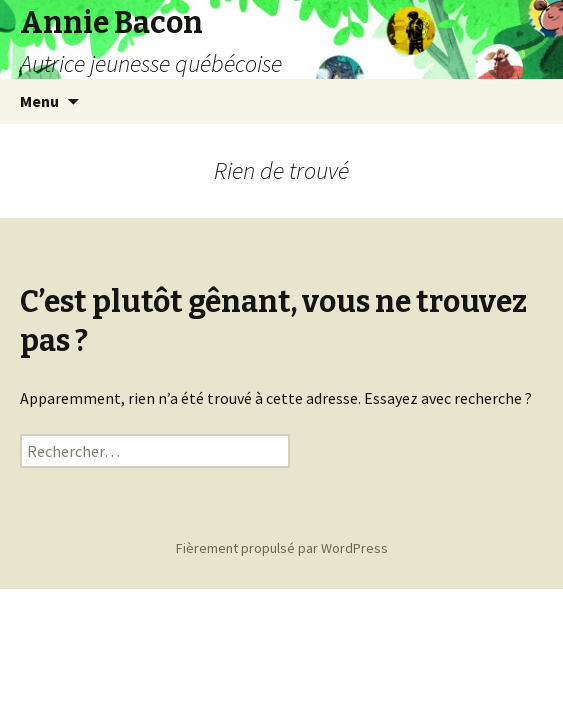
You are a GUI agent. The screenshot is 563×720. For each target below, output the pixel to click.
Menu (39, 101)
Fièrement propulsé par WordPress (282, 548)
